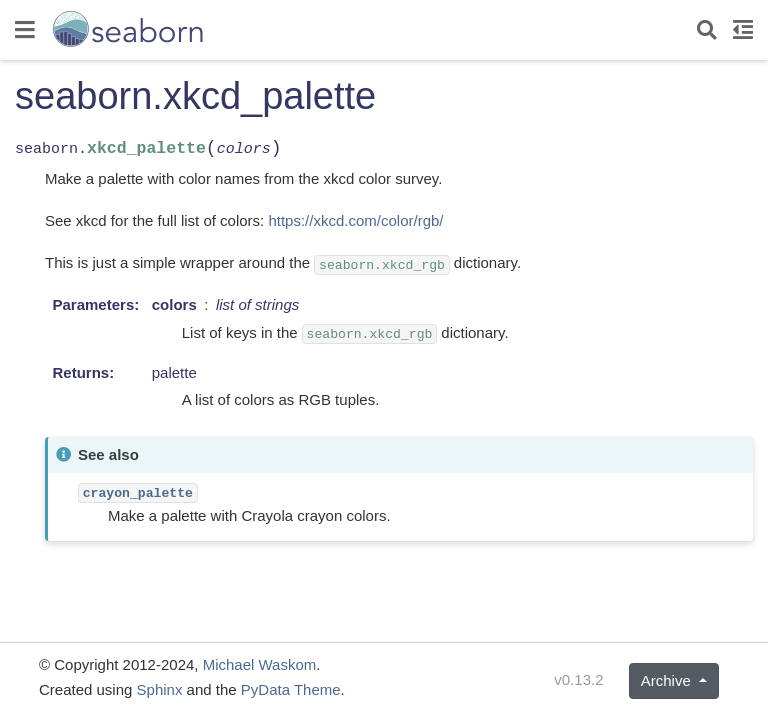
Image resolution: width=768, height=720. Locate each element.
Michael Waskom (260, 664)
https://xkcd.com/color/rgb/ (355, 220)
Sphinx (160, 689)
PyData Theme (291, 689)
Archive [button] (668, 680)
